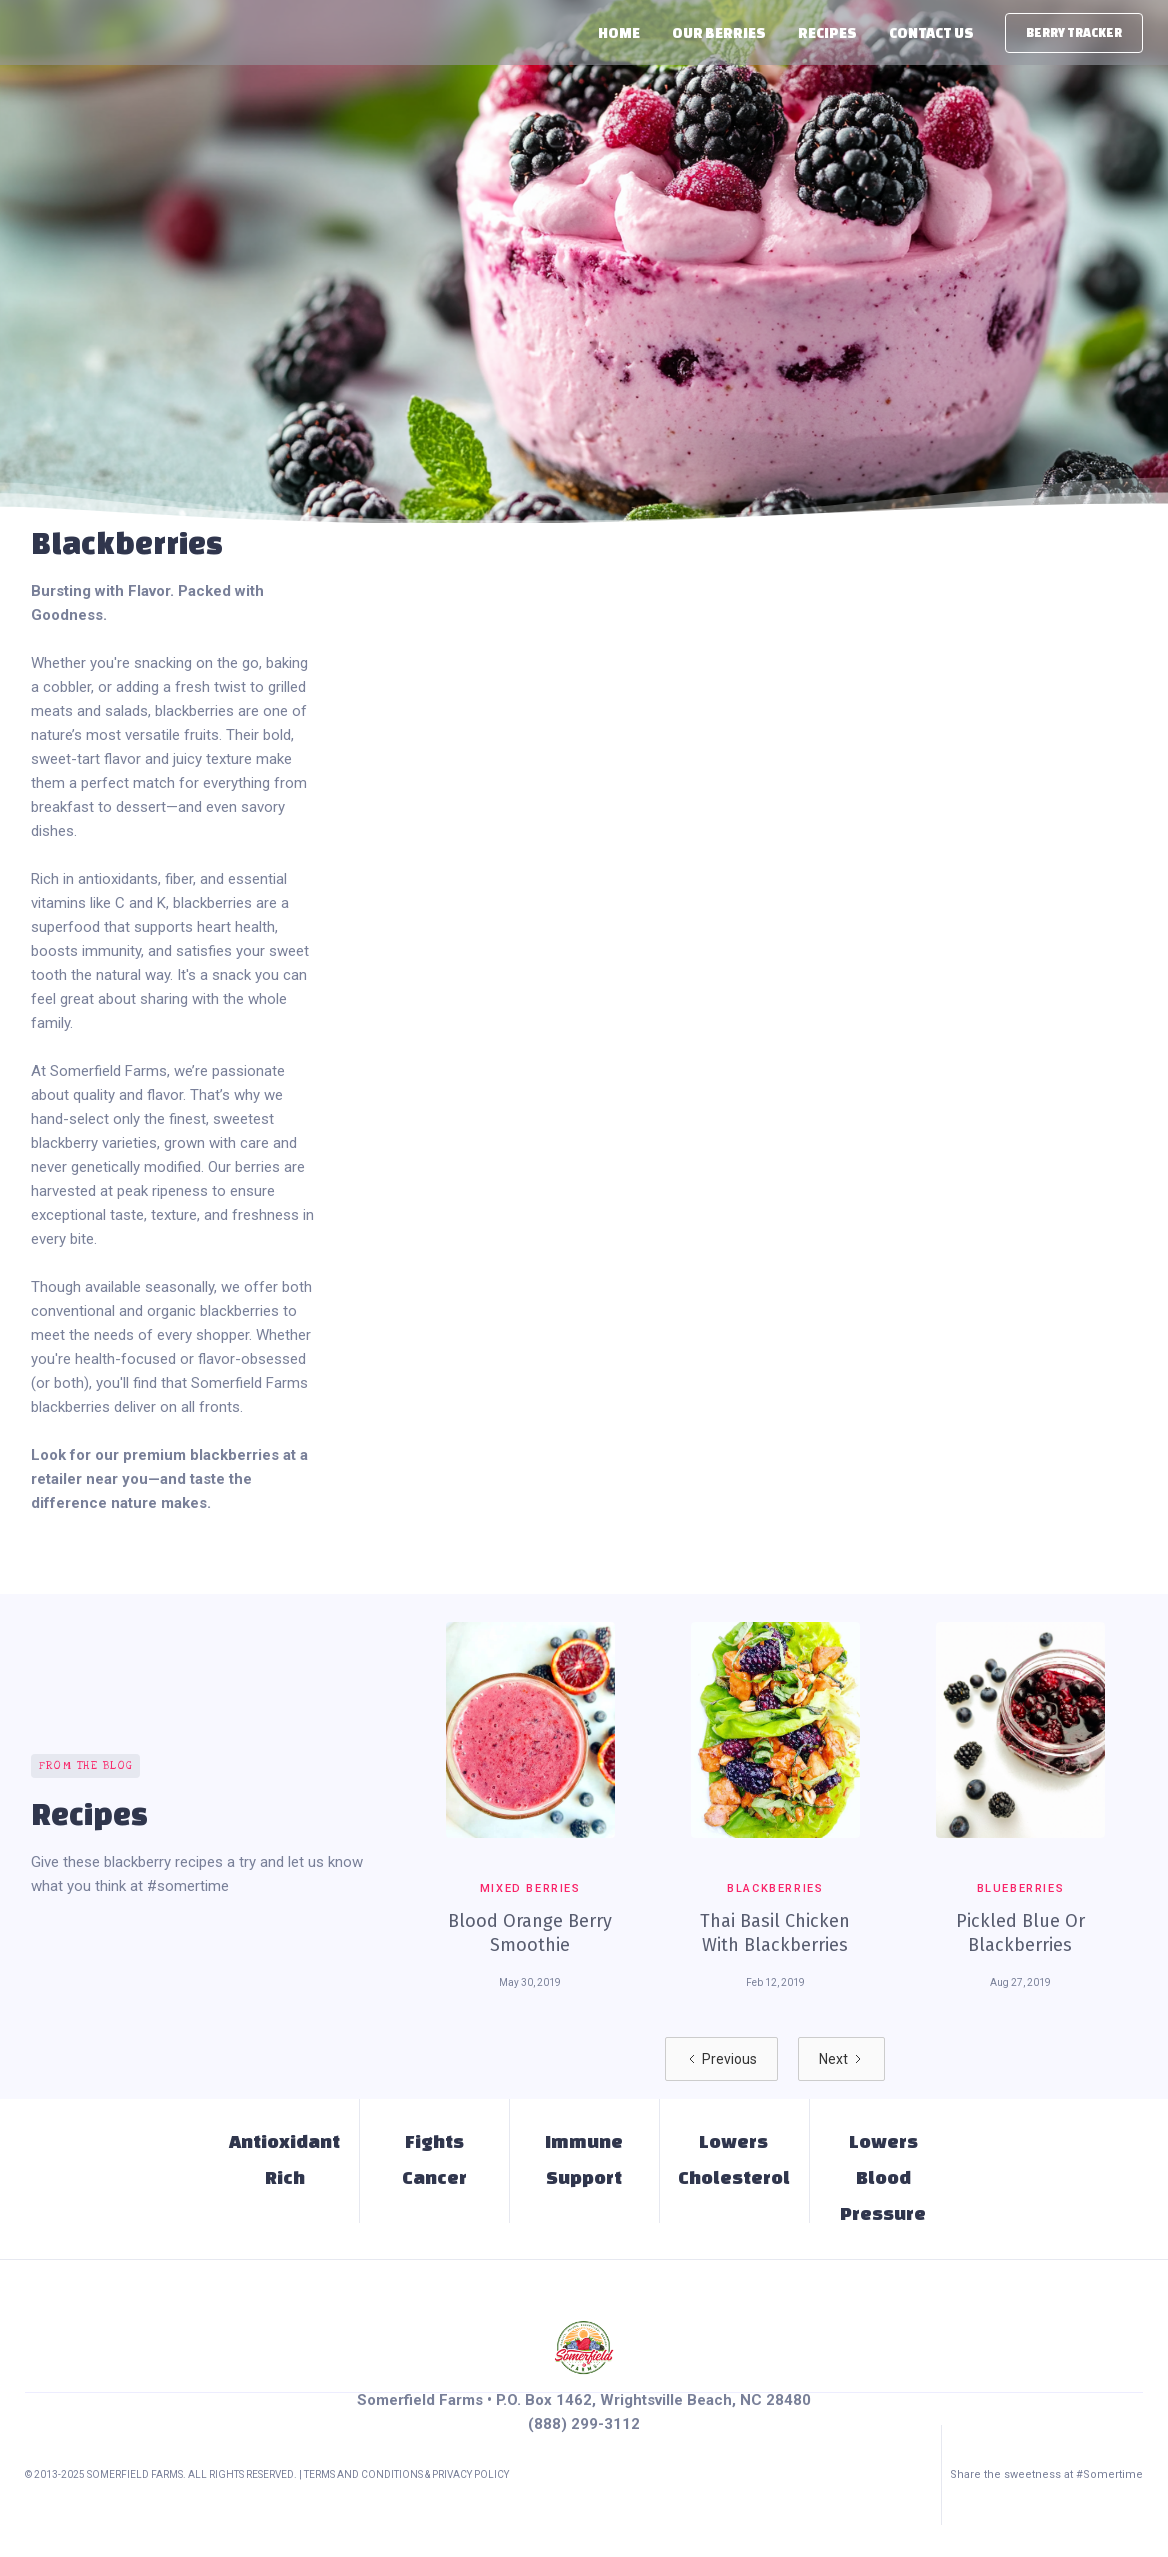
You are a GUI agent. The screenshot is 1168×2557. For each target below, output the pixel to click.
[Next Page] (841, 2059)
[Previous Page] (721, 2059)
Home (619, 33)
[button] (719, 33)
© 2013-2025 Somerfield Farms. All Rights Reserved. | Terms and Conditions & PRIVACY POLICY (267, 2474)
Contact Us (931, 33)
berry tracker (1074, 32)
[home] (24, 32)
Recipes (827, 33)
